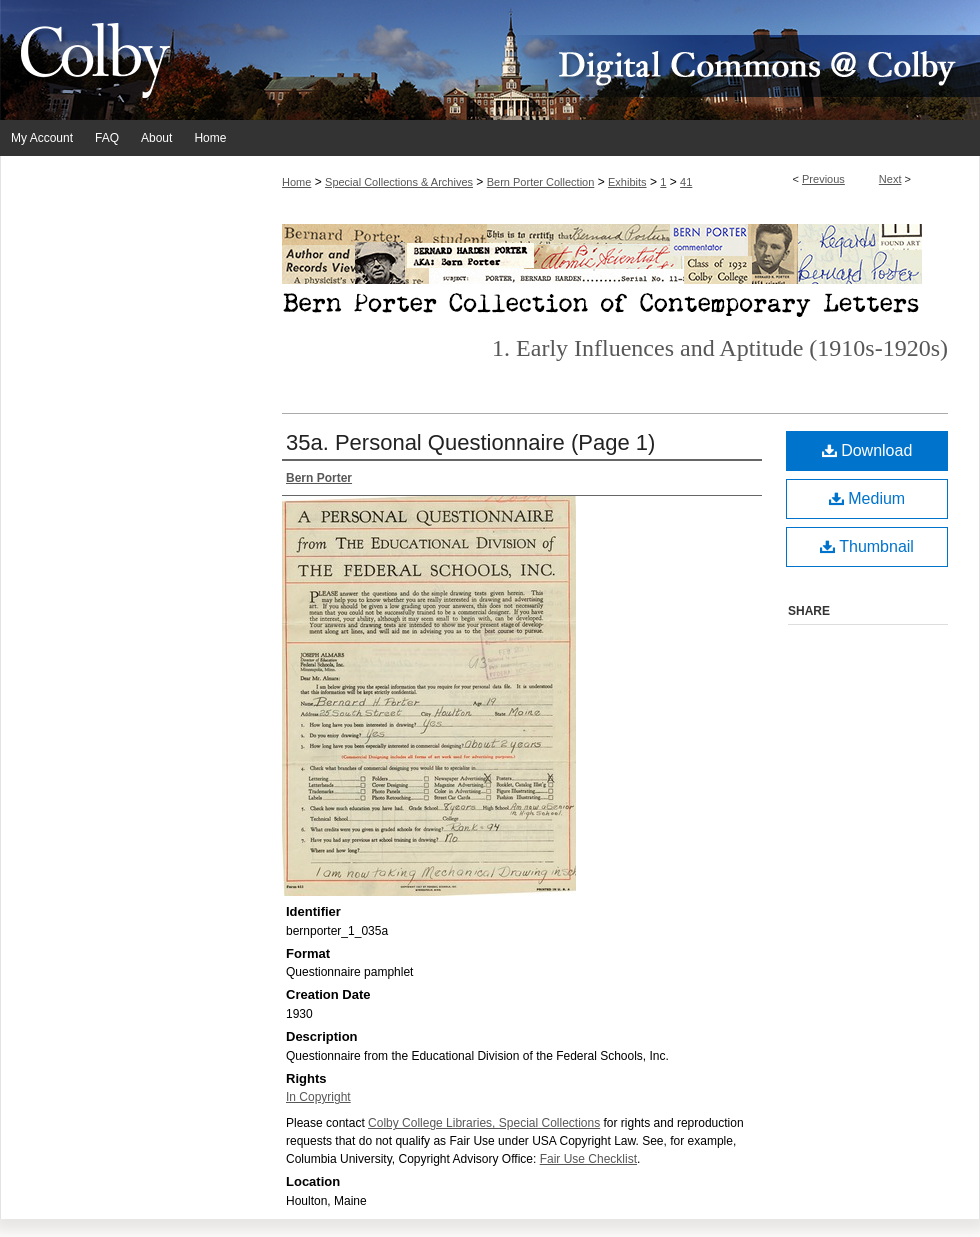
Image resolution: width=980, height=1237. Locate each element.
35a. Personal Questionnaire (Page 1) (470, 442)
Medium (867, 498)
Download (867, 450)
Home (296, 182)
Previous (823, 179)
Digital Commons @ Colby (610, 60)
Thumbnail (867, 546)
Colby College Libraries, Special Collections (484, 1123)
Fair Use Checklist (588, 1159)
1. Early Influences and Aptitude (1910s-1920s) (720, 348)
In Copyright (318, 1097)
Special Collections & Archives (399, 182)
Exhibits (627, 182)
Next (890, 179)
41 (686, 182)
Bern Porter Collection (541, 182)
